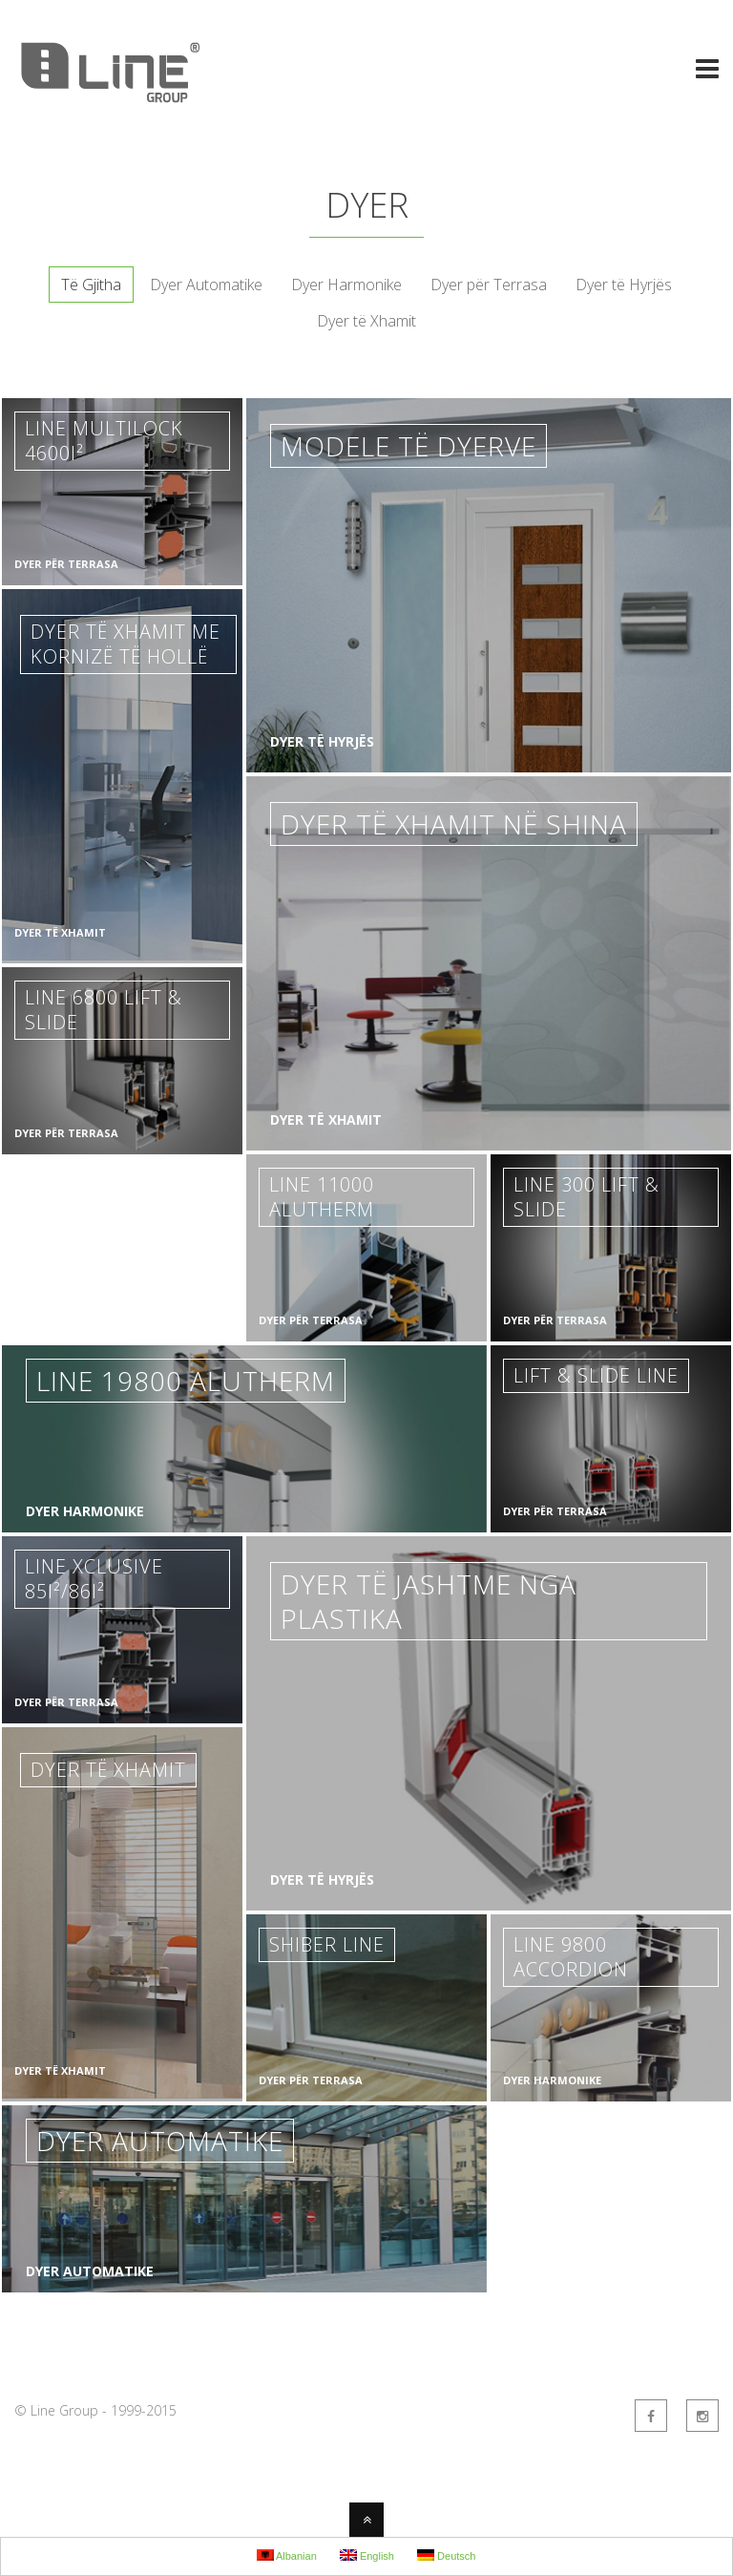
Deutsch (446, 2555)
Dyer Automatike (206, 284)
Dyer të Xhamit (366, 320)
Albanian (287, 2555)
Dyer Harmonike (346, 284)
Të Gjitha (91, 284)
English (367, 2555)
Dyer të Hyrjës (624, 284)
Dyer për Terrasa (488, 284)
